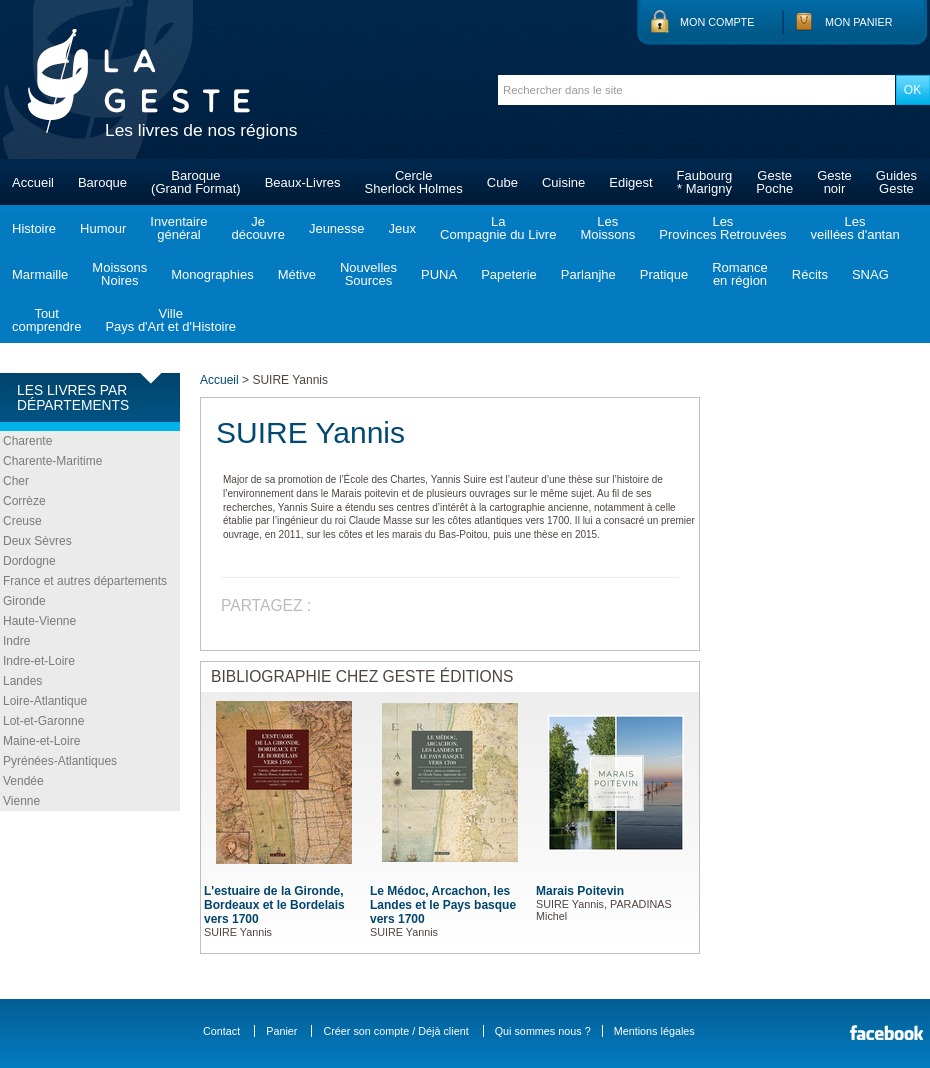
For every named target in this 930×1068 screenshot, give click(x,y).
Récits (810, 274)
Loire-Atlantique (45, 701)
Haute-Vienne (39, 621)
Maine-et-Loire (41, 741)
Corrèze (24, 501)
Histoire (34, 228)
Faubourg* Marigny (705, 182)
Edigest (630, 182)
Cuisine (563, 182)
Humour (103, 228)
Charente (27, 441)
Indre (16, 641)
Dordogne (29, 561)
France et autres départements (85, 581)
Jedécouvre (257, 228)
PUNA (439, 274)
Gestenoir (834, 182)
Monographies (212, 274)
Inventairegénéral (178, 228)
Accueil (33, 182)
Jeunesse (337, 228)
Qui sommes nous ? (543, 1031)
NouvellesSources (368, 274)
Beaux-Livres (303, 182)
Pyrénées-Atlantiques (60, 761)
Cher (16, 481)
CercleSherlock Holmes (414, 182)
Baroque (102, 182)
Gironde (24, 601)
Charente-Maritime (52, 461)
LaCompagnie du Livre (498, 228)
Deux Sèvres (37, 541)
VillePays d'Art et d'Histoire (170, 320)
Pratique (664, 274)
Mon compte (717, 22)
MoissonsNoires (119, 274)
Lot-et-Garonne (43, 721)
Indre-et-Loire (39, 661)
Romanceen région (740, 274)
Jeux (402, 228)
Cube (502, 182)
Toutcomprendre (46, 320)
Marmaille (40, 274)
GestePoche (774, 182)
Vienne (21, 801)
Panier (281, 1031)
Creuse (22, 521)
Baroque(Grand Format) (196, 182)
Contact (221, 1031)
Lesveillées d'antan (854, 228)
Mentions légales (654, 1031)
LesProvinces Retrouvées (722, 228)
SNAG (870, 274)
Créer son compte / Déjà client (395, 1031)
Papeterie (509, 274)
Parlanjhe (588, 274)
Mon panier (859, 22)
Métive (297, 274)
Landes (22, 681)
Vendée (23, 781)
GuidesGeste (896, 182)
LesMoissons (607, 228)
